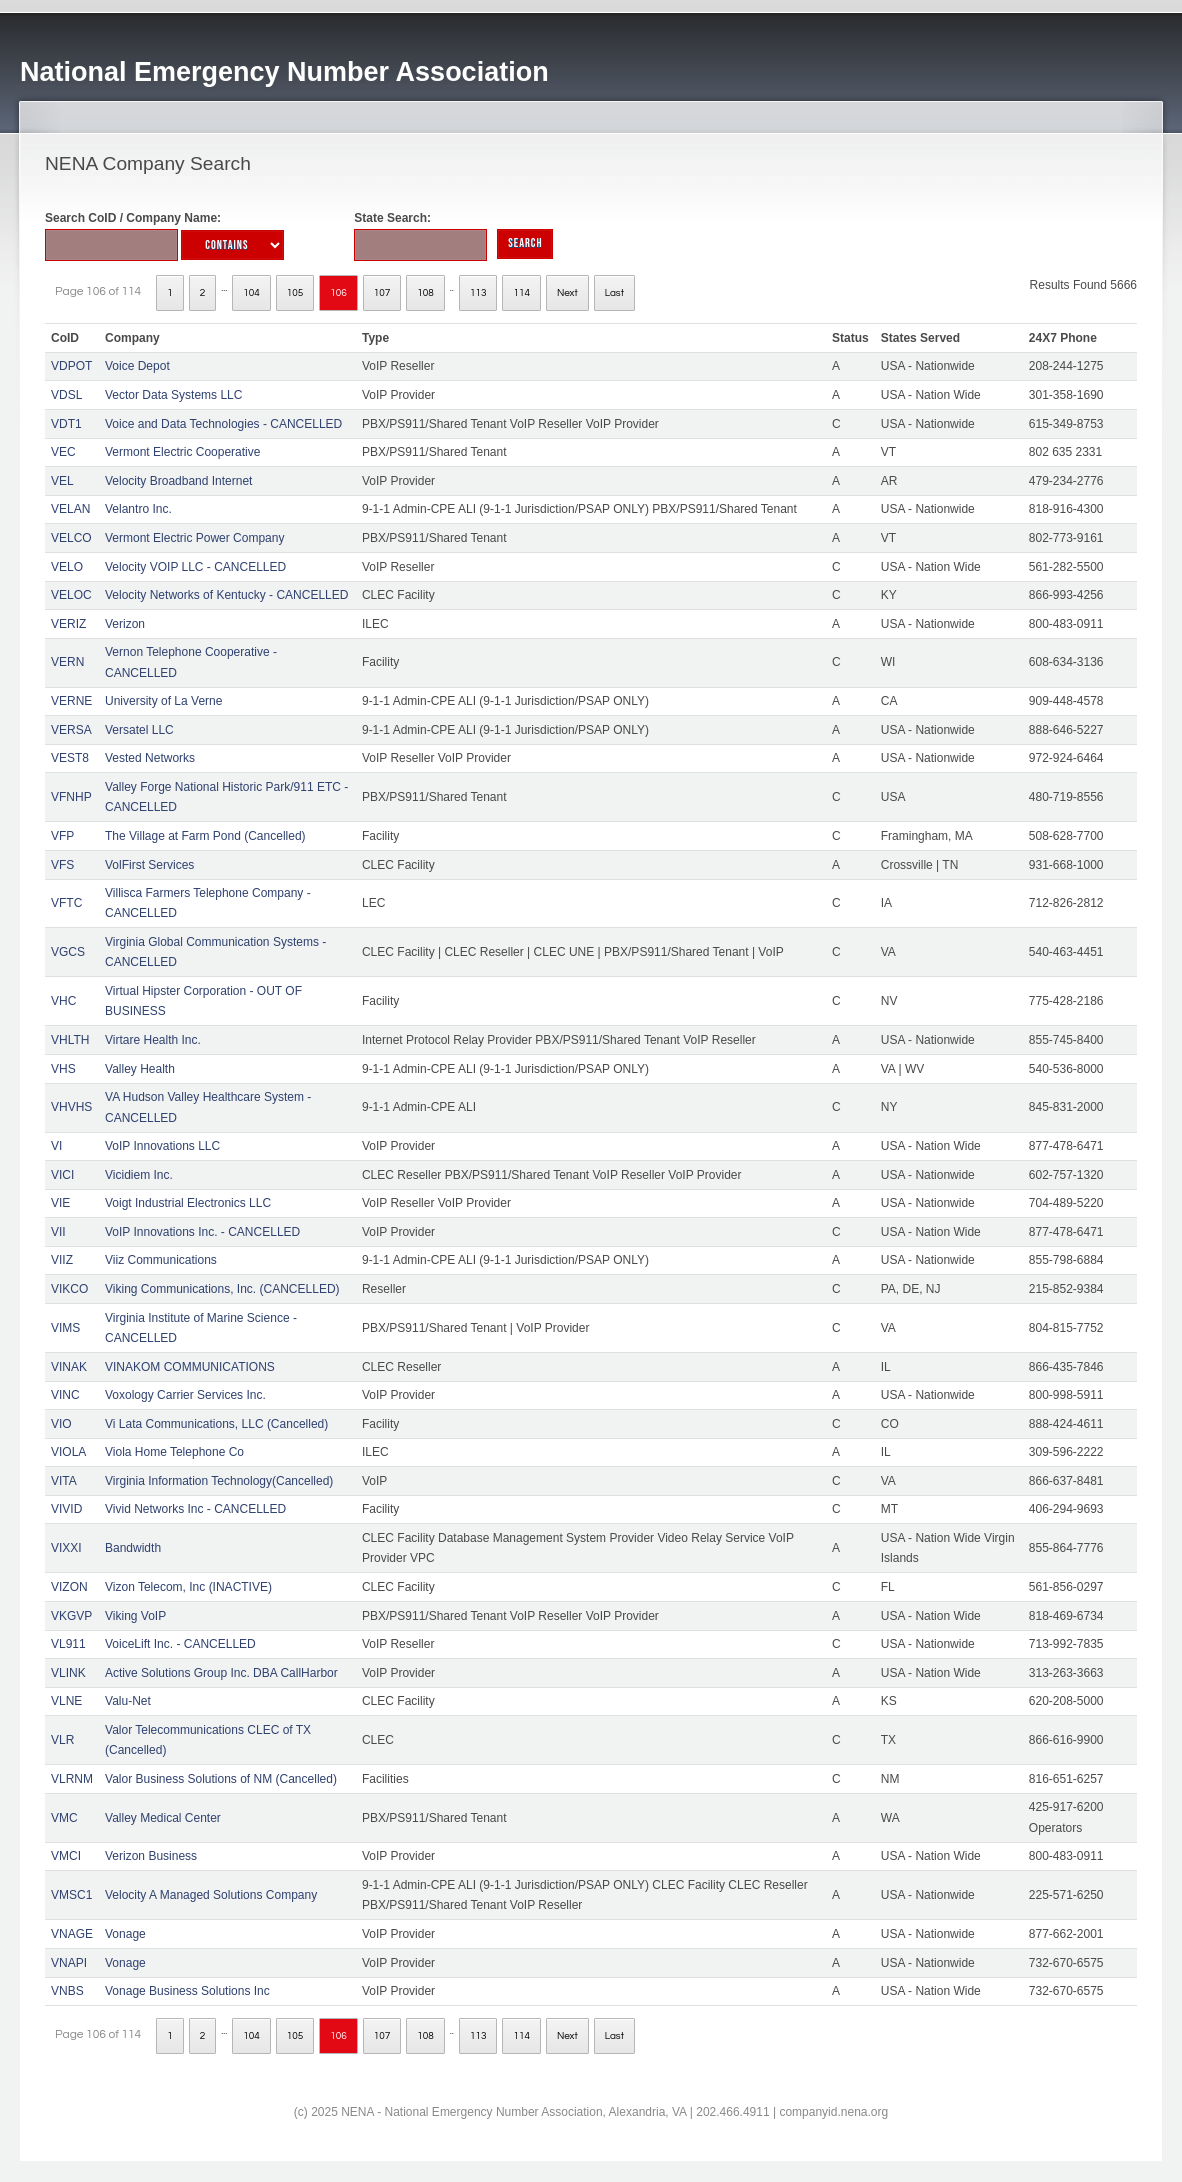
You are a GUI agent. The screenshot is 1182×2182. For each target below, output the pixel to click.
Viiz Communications (161, 1260)
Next (567, 293)
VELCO (71, 538)
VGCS (68, 952)
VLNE (66, 1701)
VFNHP (71, 797)
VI (56, 1146)
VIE (60, 1203)
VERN (67, 662)
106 (338, 293)
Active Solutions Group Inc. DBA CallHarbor (221, 1673)
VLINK (68, 1673)
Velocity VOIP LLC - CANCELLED (195, 567)
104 (251, 293)
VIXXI (66, 1548)
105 (295, 293)
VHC (63, 1001)
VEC (63, 452)
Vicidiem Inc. (139, 1175)
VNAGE (72, 1934)
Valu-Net (128, 1701)
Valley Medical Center (163, 1818)
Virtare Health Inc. (153, 1040)
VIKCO (69, 1289)
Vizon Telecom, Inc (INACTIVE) (188, 1587)
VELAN (70, 509)
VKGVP (71, 1616)
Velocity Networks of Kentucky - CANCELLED (226, 595)
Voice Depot (137, 366)
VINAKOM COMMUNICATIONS (190, 1367)
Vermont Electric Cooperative (182, 452)
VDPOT (71, 366)
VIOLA (68, 1452)
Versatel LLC (139, 730)
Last (614, 293)
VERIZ (68, 624)
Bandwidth (133, 1548)
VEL (62, 481)
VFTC (66, 903)
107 (382, 293)
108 (425, 293)
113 (478, 293)
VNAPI (69, 1963)
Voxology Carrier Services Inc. (185, 1395)
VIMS (65, 1328)
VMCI (66, 1856)
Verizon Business (151, 1856)
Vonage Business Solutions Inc (187, 1991)
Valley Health (140, 1069)
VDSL (66, 395)
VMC (64, 1818)
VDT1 (66, 424)
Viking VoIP (135, 1616)
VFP (62, 836)
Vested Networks (150, 758)
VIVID (66, 1509)
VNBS (67, 1991)
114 (521, 293)
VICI (62, 1175)
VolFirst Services (149, 865)
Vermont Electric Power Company (194, 538)
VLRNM (72, 1779)
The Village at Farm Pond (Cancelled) (205, 836)
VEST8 (70, 758)
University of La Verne (163, 701)
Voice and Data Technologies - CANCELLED (223, 424)
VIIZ (62, 1260)
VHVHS (71, 1107)
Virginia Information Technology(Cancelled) (219, 1481)
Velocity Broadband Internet (178, 481)
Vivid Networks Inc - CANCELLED (195, 1509)
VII (58, 1232)
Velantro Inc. (138, 509)
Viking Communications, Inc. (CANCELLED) (222, 1289)
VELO (67, 567)
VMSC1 (71, 1895)
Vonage (125, 1934)
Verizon (125, 624)
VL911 (68, 1644)
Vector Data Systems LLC (173, 395)
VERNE (71, 701)
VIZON (69, 1587)
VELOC (71, 595)
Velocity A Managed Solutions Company (211, 1895)
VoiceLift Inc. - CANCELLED (180, 1644)
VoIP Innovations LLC (162, 1146)
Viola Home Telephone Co (174, 1452)
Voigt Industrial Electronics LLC (188, 1203)
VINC (65, 1395)
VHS (63, 1069)
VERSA (71, 730)
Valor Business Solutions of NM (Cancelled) (221, 1779)
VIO (61, 1424)
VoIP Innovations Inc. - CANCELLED (202, 1232)
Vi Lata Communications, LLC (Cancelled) (216, 1424)
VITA (64, 1481)
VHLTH (70, 1040)
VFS (62, 865)
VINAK (69, 1367)
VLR (62, 1740)
